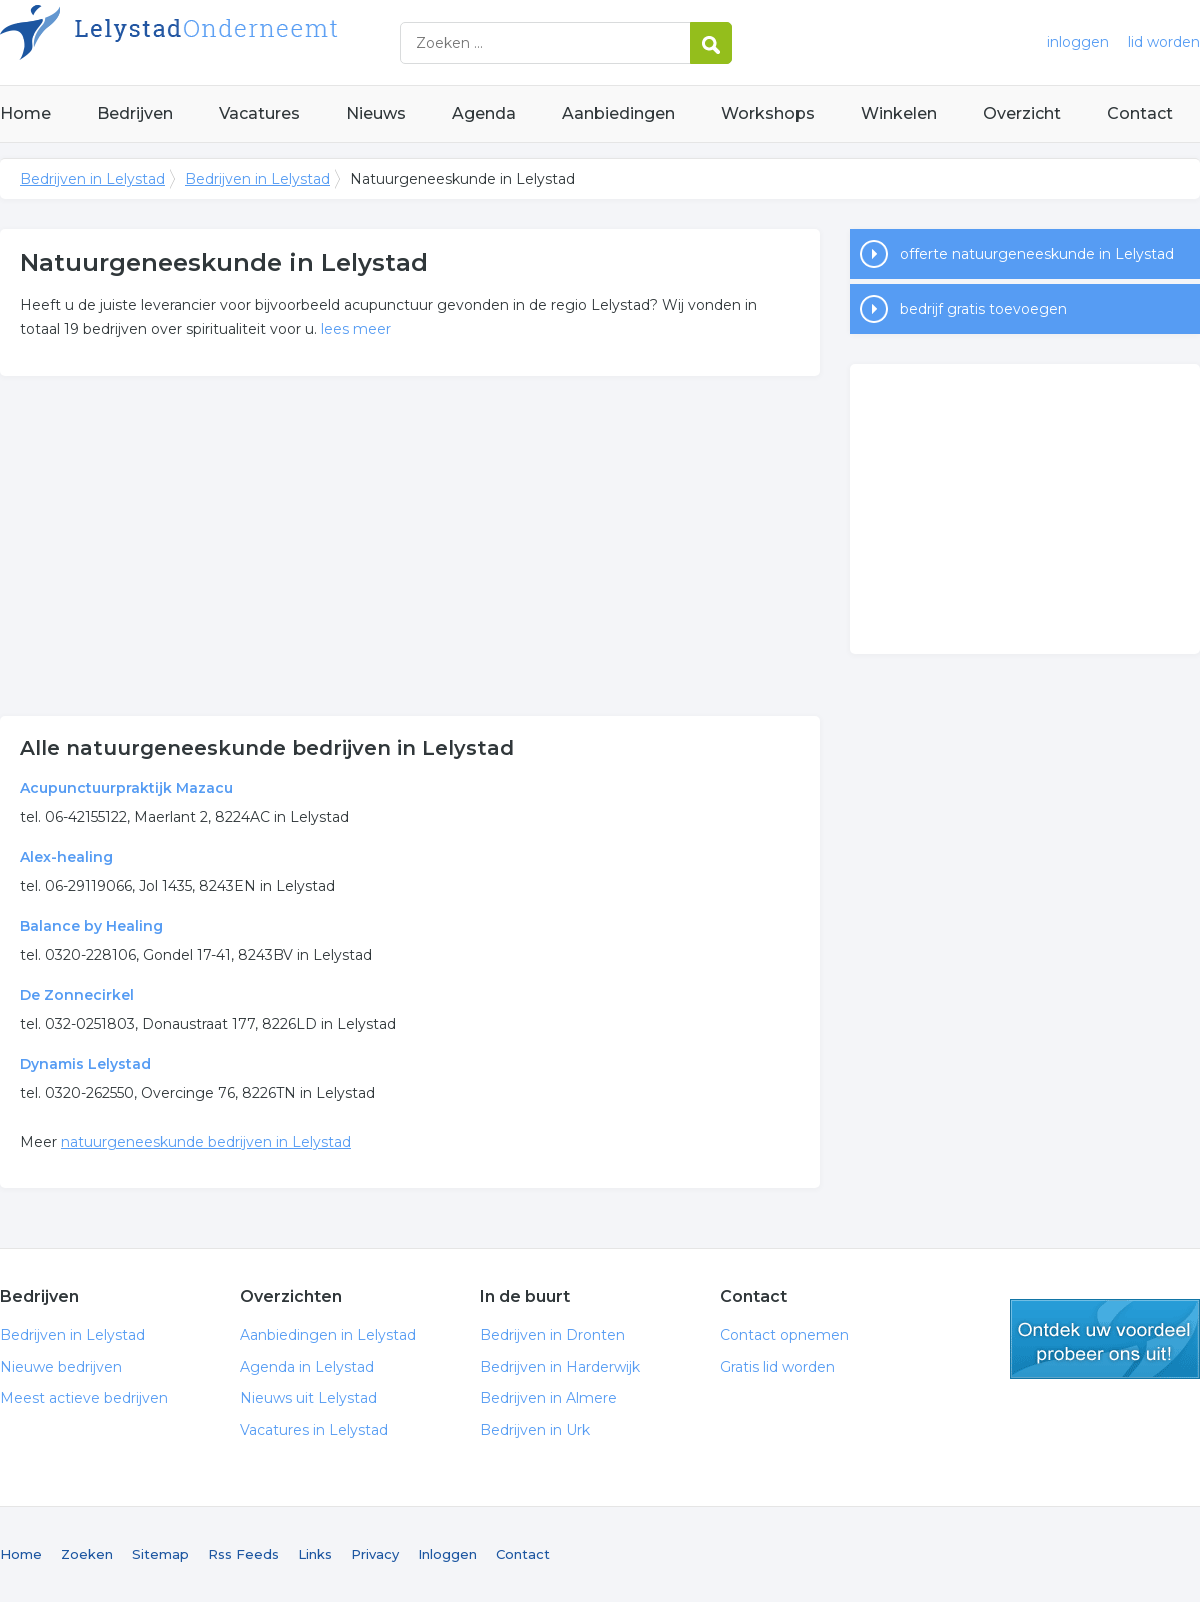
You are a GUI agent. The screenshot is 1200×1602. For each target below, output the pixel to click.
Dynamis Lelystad (85, 1064)
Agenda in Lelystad (307, 1367)
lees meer (356, 329)
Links (315, 1554)
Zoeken (87, 1554)
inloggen (1078, 42)
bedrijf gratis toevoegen (983, 309)
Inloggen (447, 1554)
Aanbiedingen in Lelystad (328, 1335)
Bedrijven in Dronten (552, 1335)
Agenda (484, 113)
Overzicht (1022, 113)
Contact (1140, 113)
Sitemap (160, 1554)
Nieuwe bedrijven (61, 1367)
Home (25, 113)
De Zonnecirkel (77, 995)
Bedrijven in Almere (548, 1398)
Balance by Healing (91, 926)
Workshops (768, 113)
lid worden (1164, 42)
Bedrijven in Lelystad (250, 42)
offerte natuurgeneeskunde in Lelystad (1037, 254)
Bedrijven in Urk (535, 1430)
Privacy (375, 1554)
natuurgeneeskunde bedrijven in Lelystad (206, 1142)
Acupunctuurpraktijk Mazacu (126, 788)
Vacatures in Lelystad (314, 1430)
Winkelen (899, 113)
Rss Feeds (243, 1554)
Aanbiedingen (618, 113)
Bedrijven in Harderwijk (560, 1367)
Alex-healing (66, 857)
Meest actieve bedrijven (84, 1398)
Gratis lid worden (777, 1367)
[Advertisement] (410, 546)
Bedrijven (135, 113)
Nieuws (376, 113)
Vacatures (259, 113)
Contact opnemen (784, 1335)
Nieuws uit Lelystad (308, 1398)
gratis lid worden (1105, 1339)
